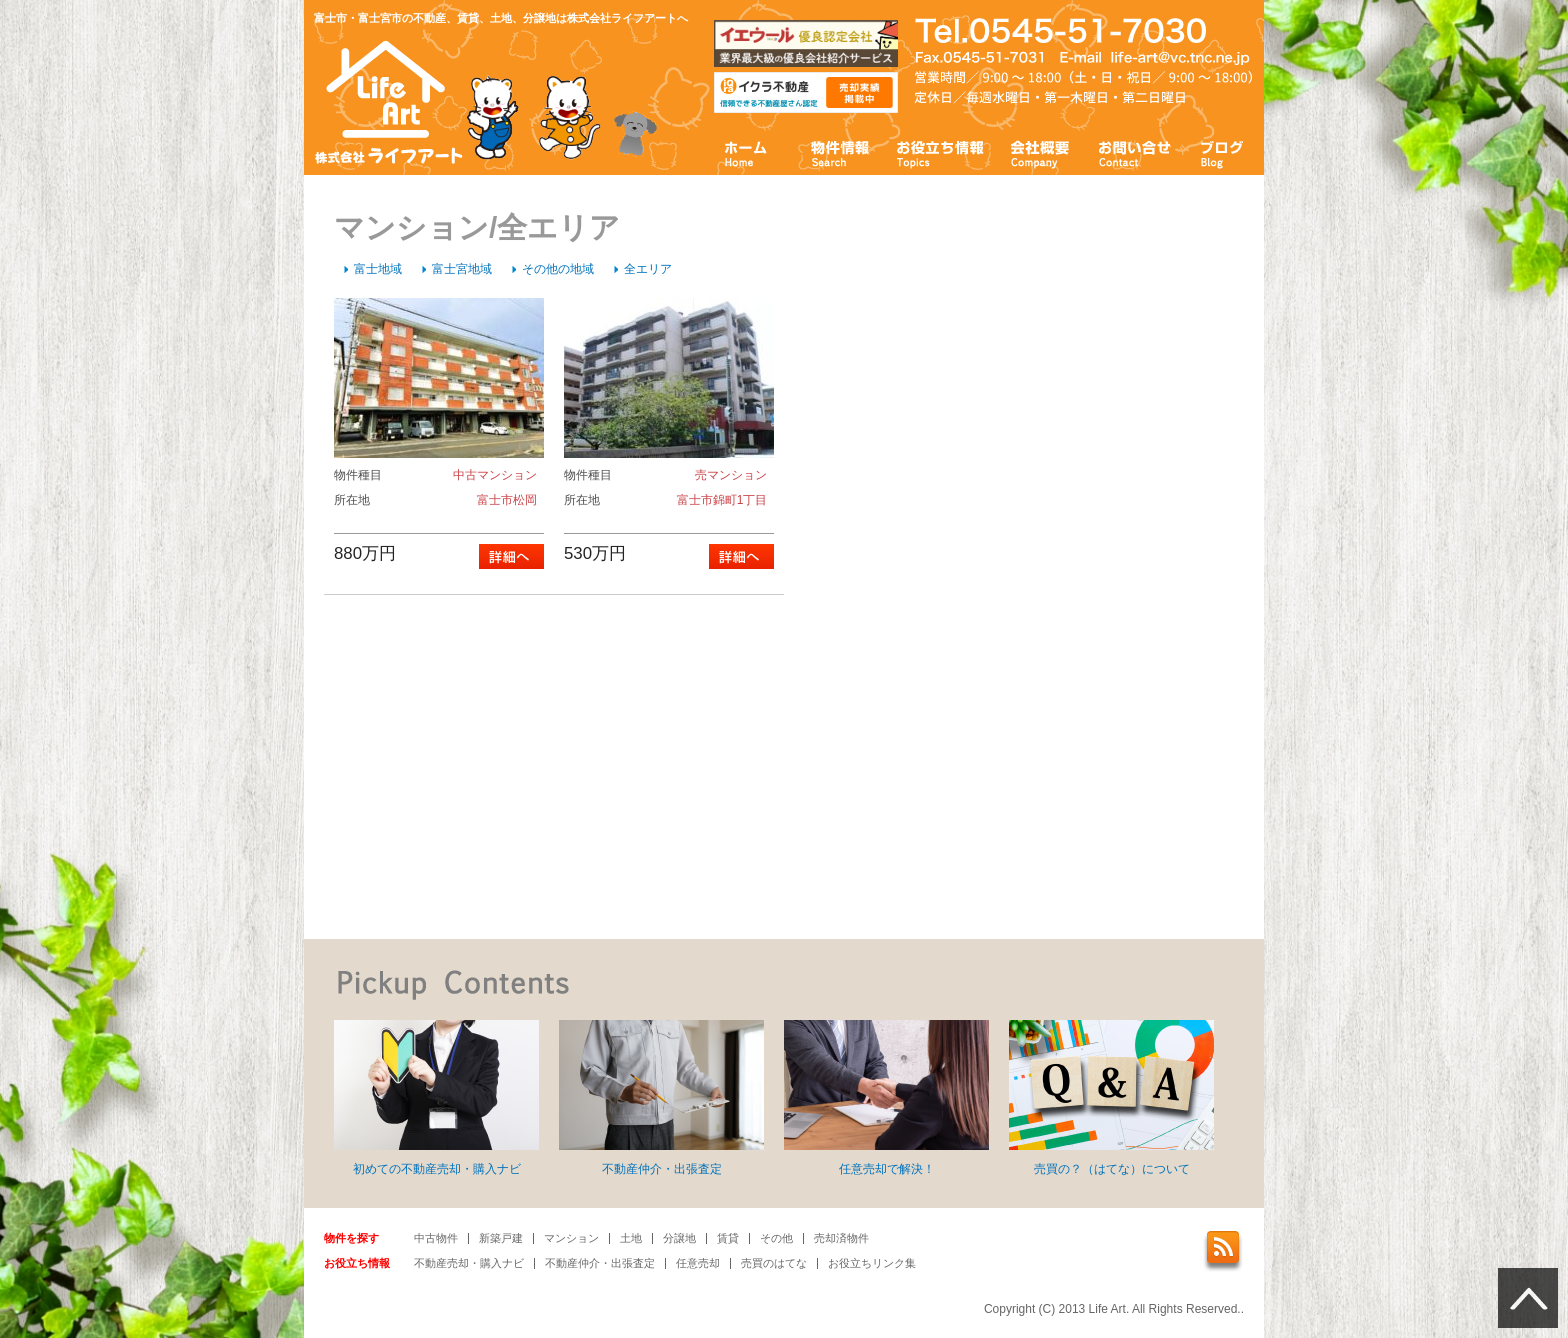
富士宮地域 (462, 269)
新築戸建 (501, 1238)
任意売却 (698, 1263)
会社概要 (1040, 152)
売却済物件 (841, 1238)
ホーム (746, 152)
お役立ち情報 (940, 152)
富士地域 (378, 269)
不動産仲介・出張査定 (661, 1098)
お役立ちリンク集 (872, 1263)
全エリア (648, 269)
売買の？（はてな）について (1111, 1098)
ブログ (1222, 152)
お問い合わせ (1135, 152)
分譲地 (679, 1238)
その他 (776, 1238)
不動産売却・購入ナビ (469, 1263)
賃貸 (728, 1238)
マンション (571, 1238)
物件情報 (839, 152)
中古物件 (436, 1238)
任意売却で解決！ (886, 1098)
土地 (631, 1238)
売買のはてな (774, 1263)
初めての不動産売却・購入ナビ (436, 1098)
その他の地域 (558, 269)
